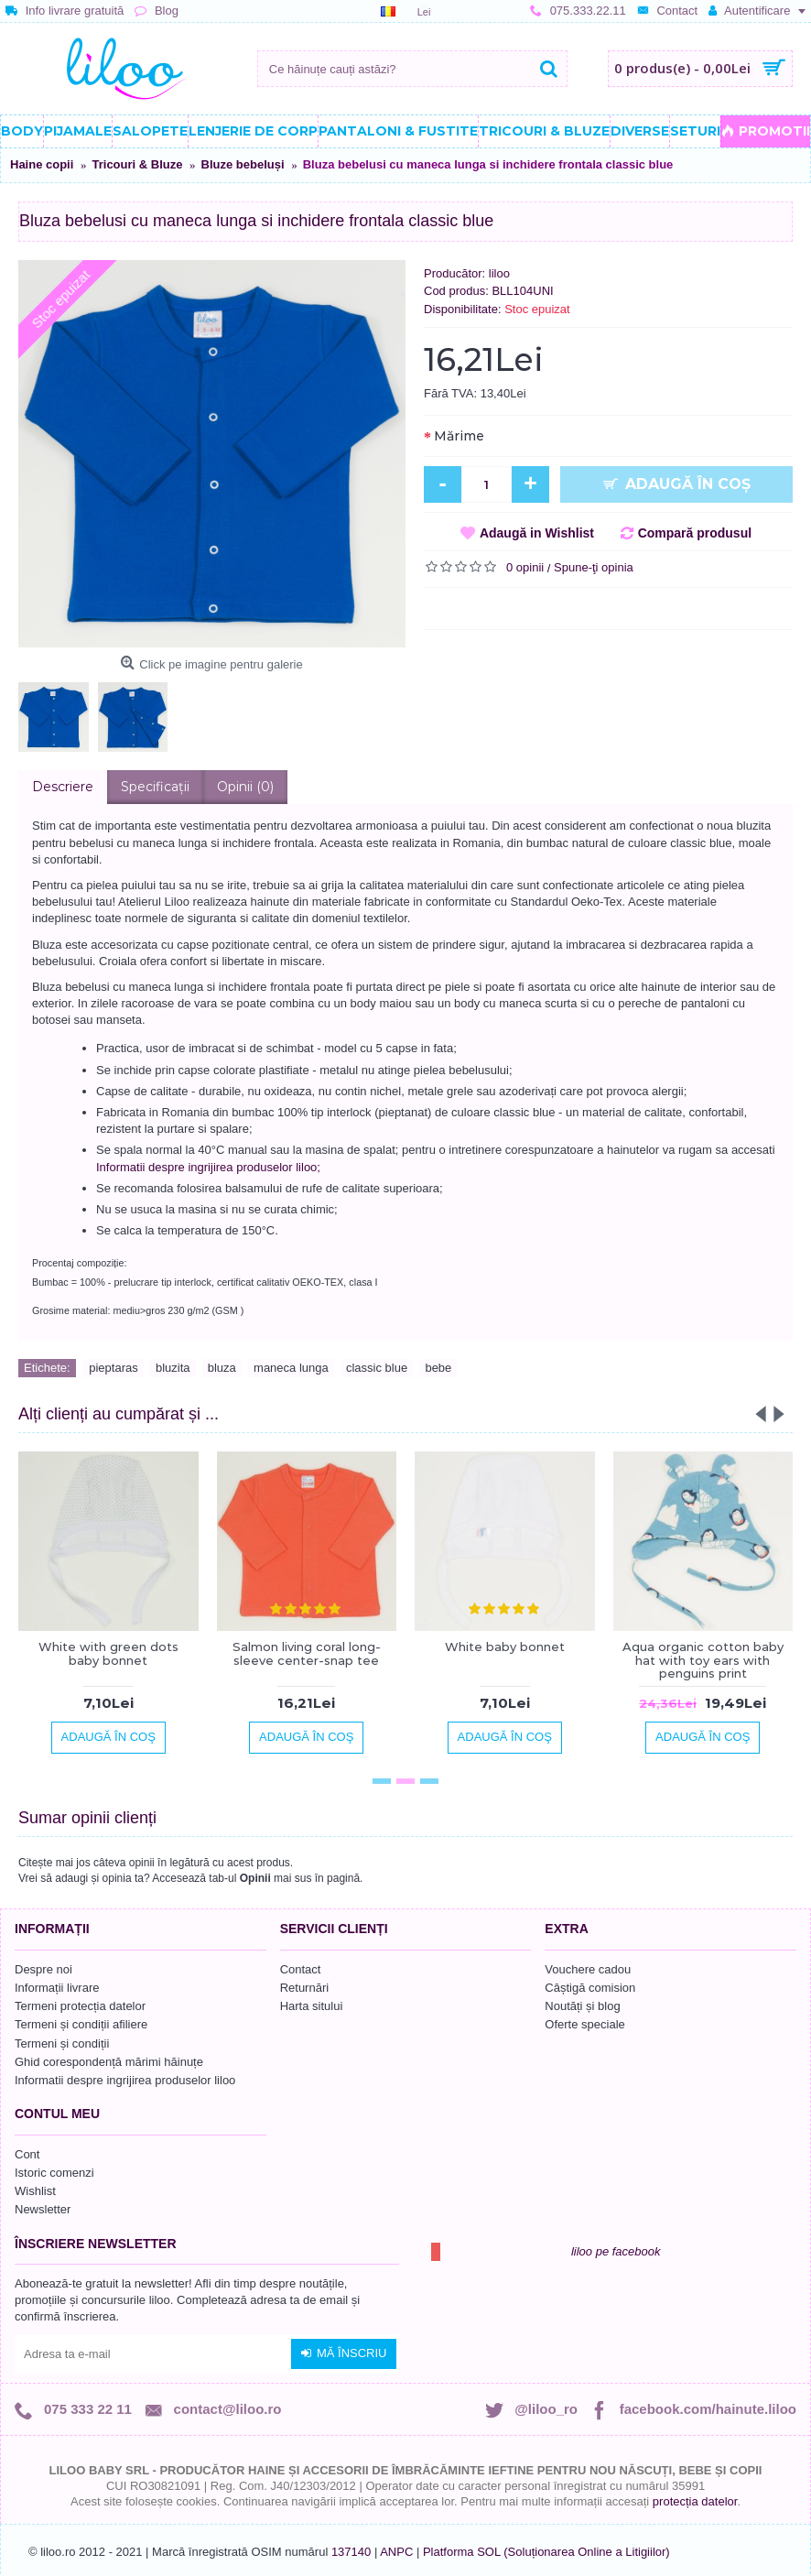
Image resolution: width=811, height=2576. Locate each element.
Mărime (459, 436)
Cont (27, 2154)
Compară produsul (695, 533)
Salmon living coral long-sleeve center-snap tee (306, 1653)
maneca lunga (291, 1368)
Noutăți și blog (582, 2006)
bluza (222, 1368)
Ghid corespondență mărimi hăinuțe (109, 2062)
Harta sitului (311, 2006)
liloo (499, 273)
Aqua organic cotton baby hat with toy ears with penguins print (703, 1659)
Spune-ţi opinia (593, 567)
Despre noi (43, 1969)
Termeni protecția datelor (80, 2006)
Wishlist (35, 2191)
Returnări (304, 1987)
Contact (300, 1969)
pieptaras (113, 1368)
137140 (351, 2552)
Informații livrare (57, 1987)
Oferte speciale (584, 2024)
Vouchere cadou (588, 1969)
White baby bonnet (505, 1646)
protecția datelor (695, 2501)
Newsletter (42, 2209)
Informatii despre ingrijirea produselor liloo (125, 2080)
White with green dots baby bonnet (108, 1653)
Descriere (62, 786)
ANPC (396, 2552)
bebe (438, 1368)
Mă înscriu (343, 2353)
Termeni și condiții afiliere (81, 2024)
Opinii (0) (245, 786)
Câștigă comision (590, 1987)
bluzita (173, 1368)
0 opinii (525, 567)
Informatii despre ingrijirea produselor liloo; (208, 1167)
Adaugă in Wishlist (537, 533)
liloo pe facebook (616, 2251)
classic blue (376, 1368)
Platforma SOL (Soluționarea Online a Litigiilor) (546, 2552)
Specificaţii (155, 786)
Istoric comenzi (54, 2172)
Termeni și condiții (62, 2043)
